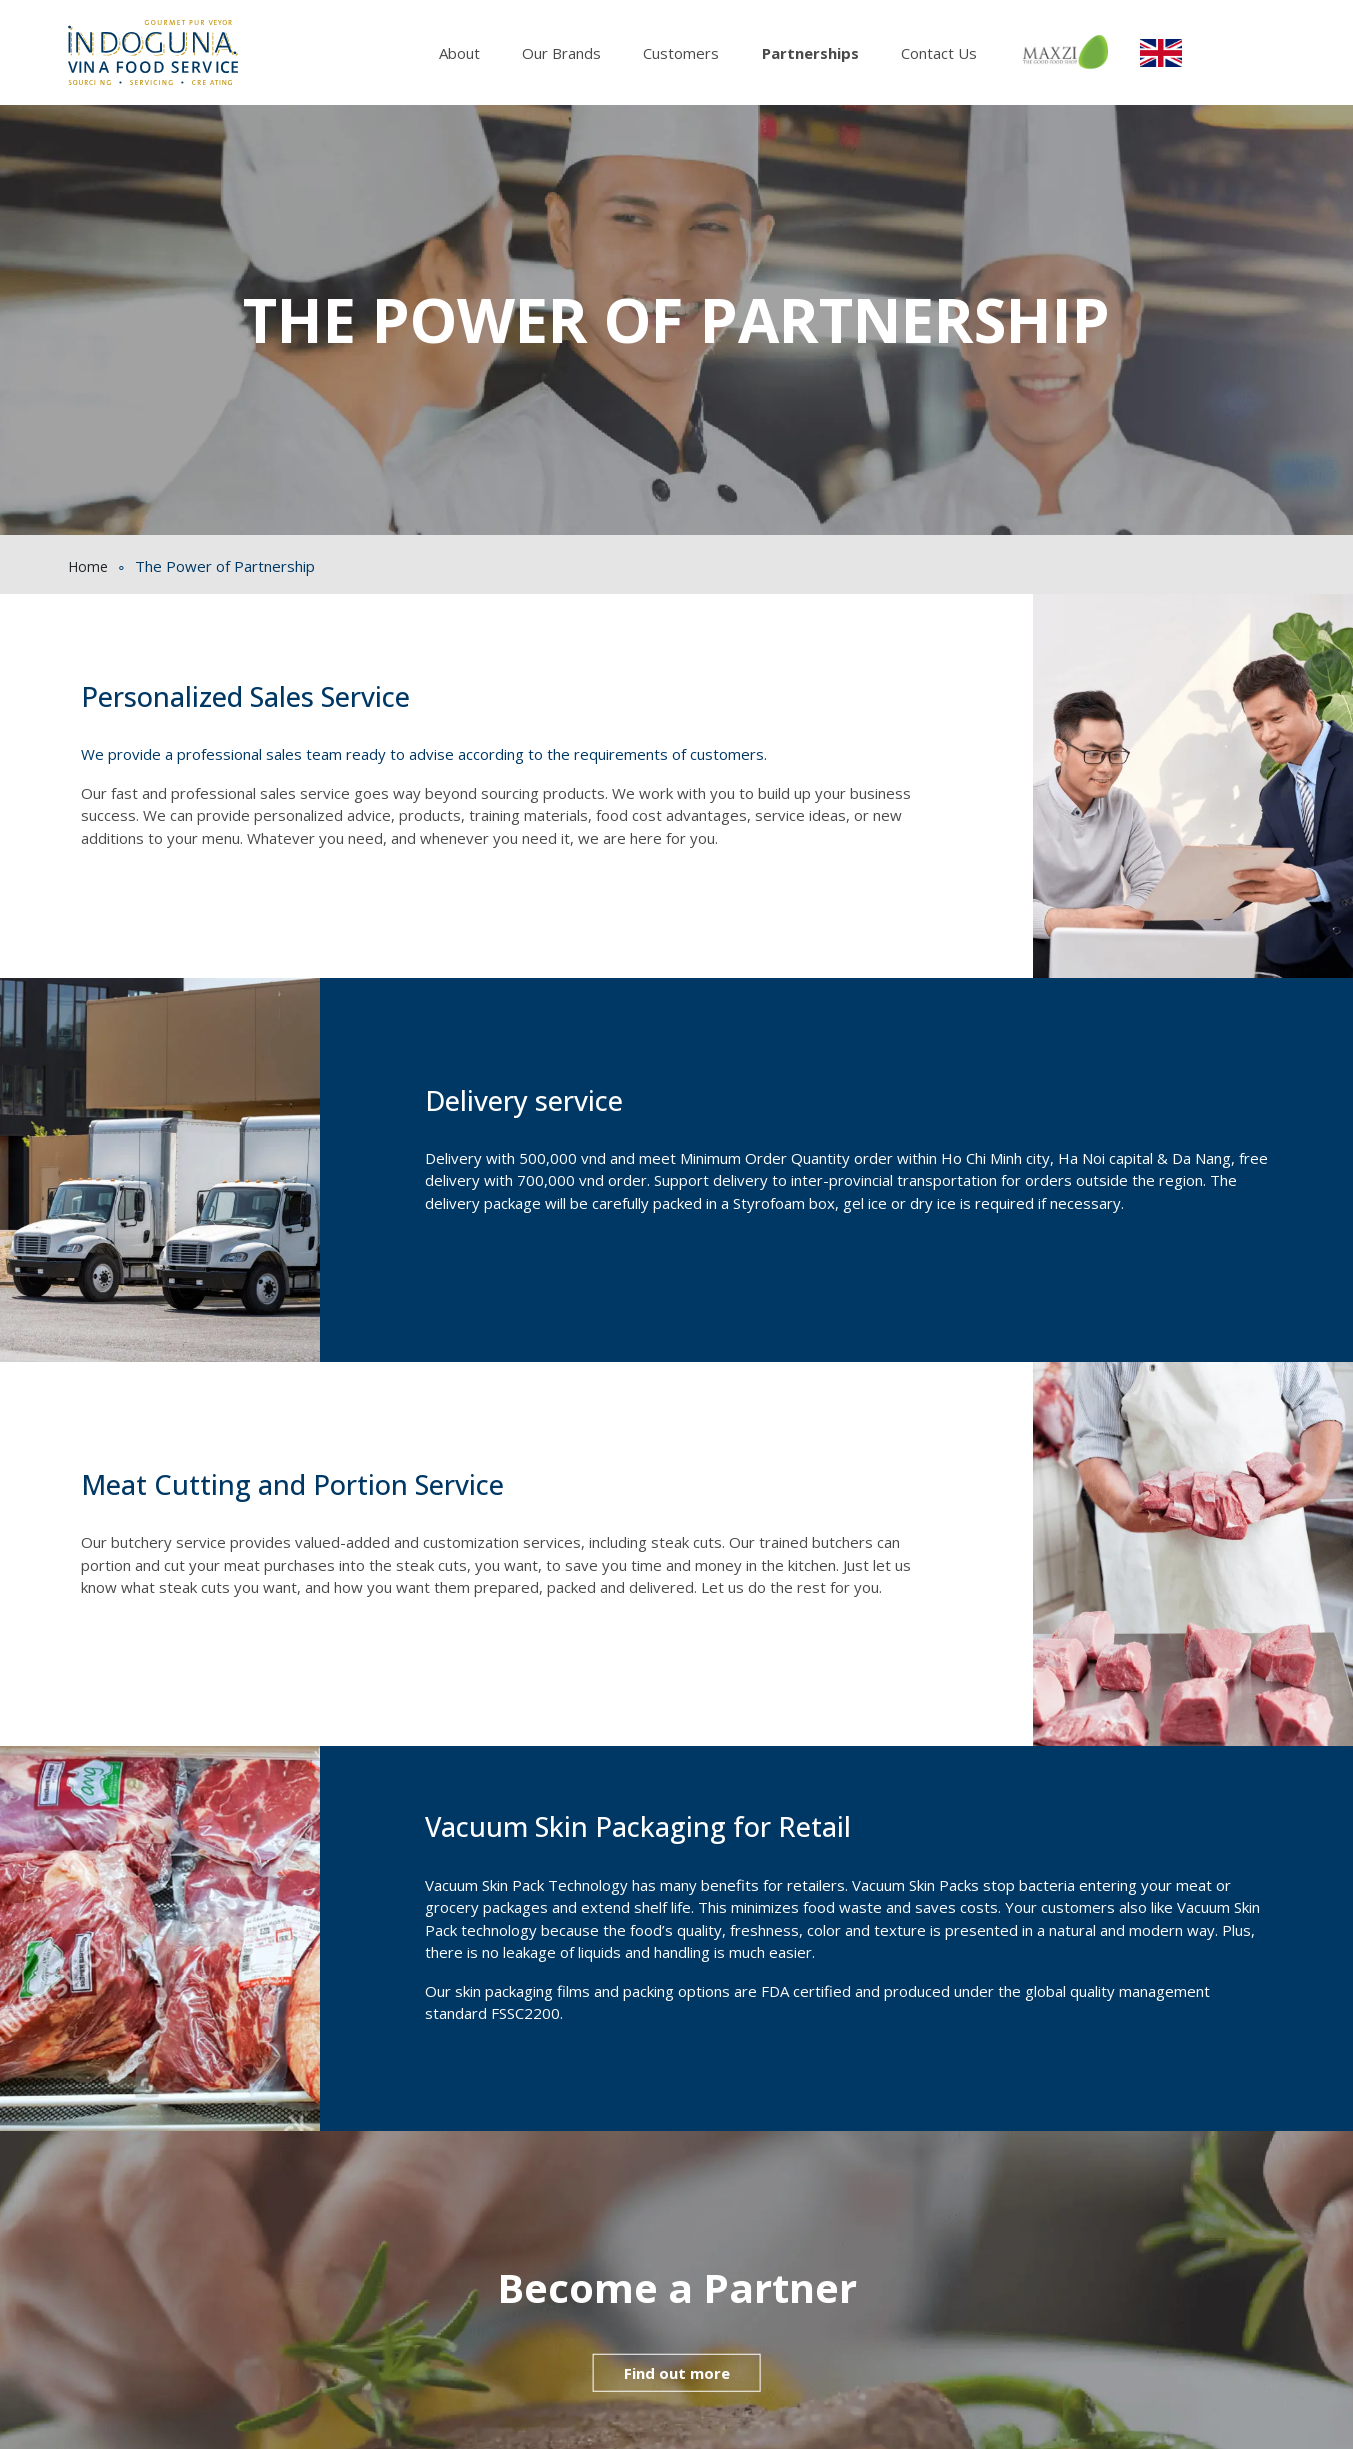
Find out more (677, 2372)
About (459, 53)
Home (88, 566)
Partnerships (810, 53)
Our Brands (561, 53)
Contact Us (939, 53)
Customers (681, 53)
